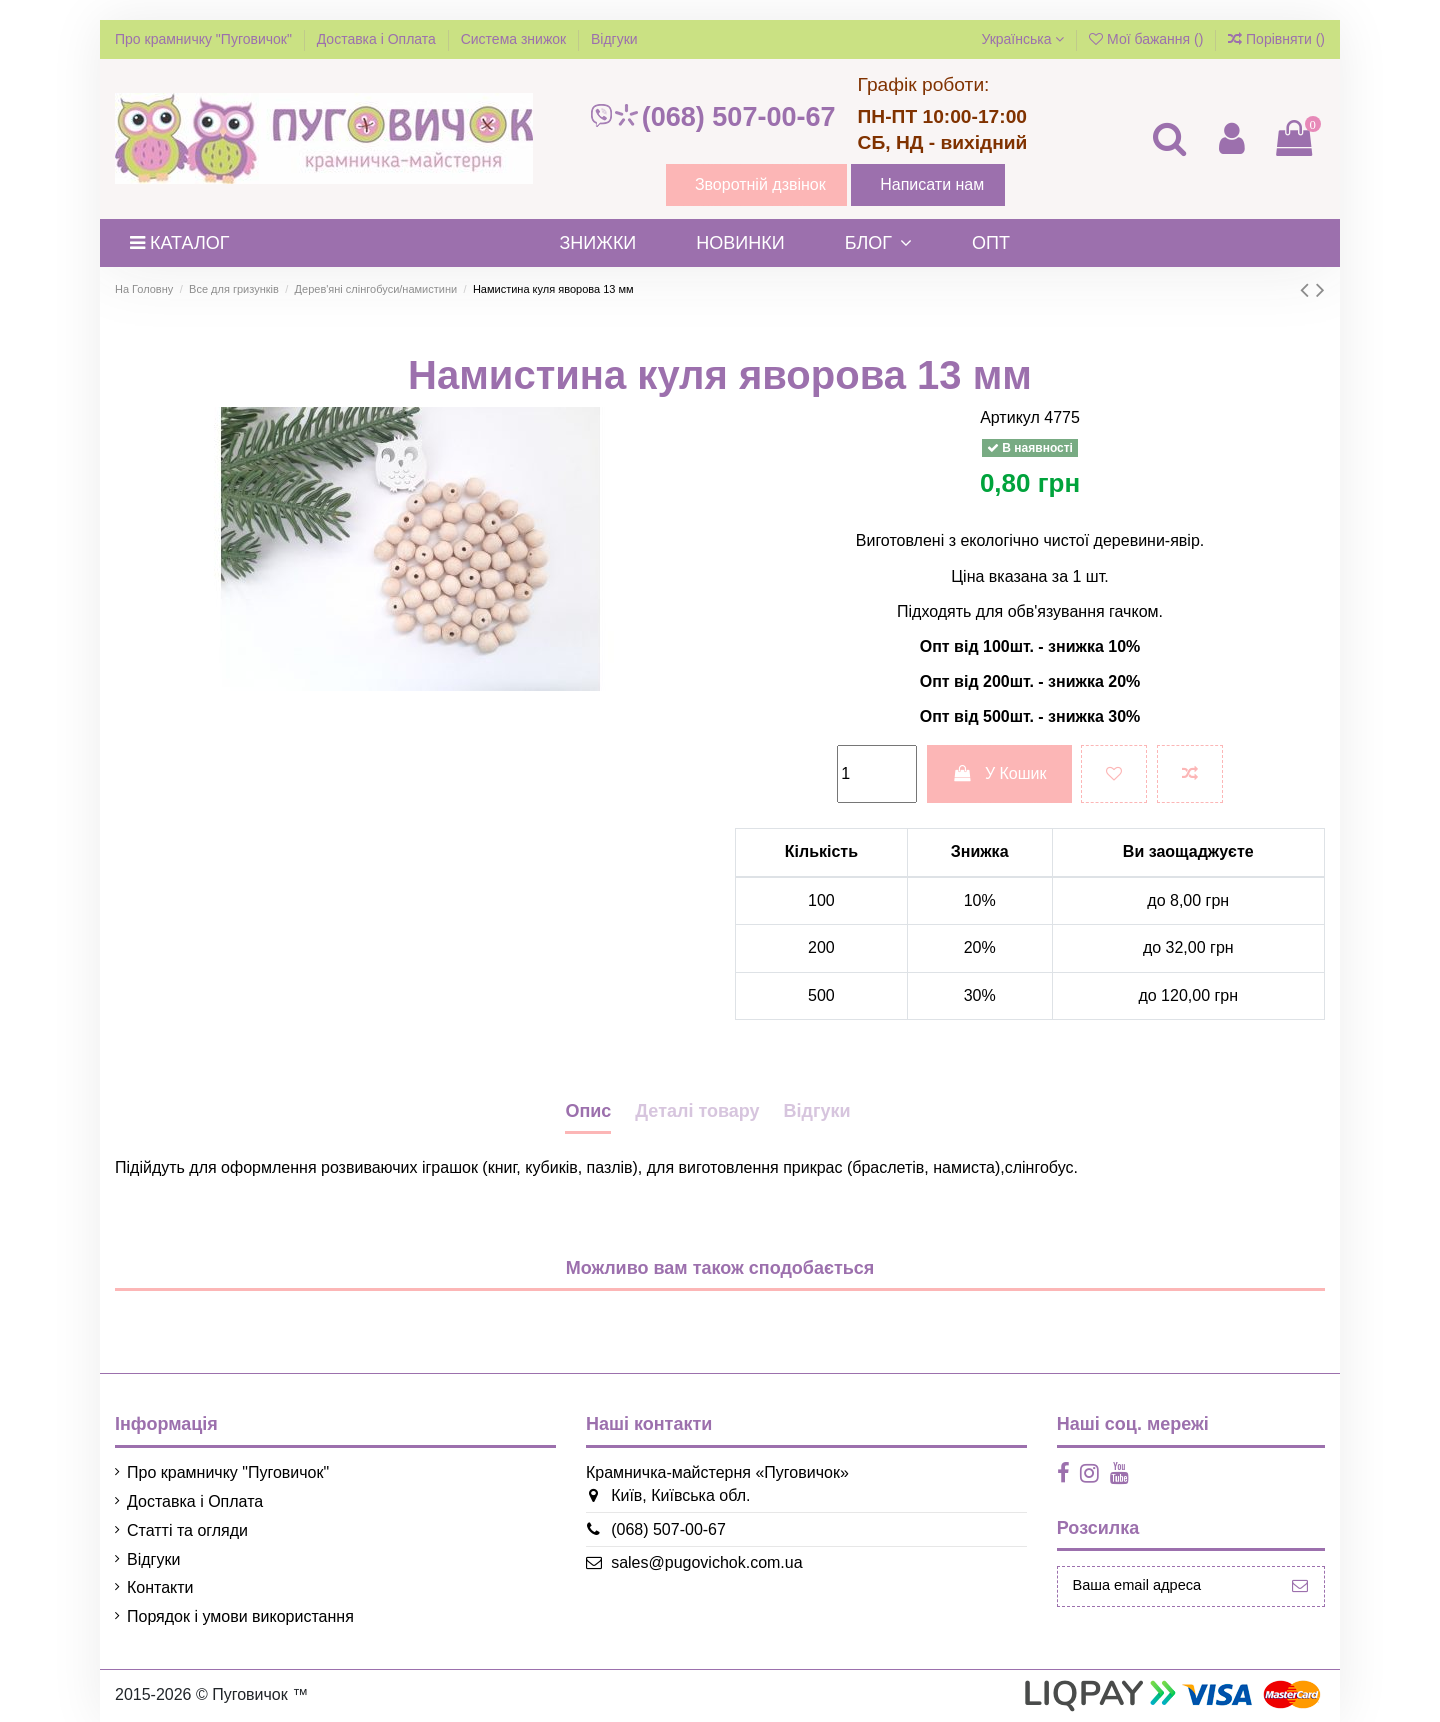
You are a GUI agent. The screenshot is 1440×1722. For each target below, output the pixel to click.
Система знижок (515, 39)
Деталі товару (697, 1111)
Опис (588, 1111)
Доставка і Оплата (378, 39)
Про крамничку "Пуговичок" (205, 39)
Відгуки (614, 39)
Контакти (160, 1587)
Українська (1022, 39)
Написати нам (932, 184)
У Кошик (999, 773)
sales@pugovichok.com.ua (699, 1562)
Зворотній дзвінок (760, 184)
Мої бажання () (1148, 39)
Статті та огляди (187, 1530)
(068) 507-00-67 (712, 117)
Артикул (1010, 417)
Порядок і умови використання (240, 1616)
